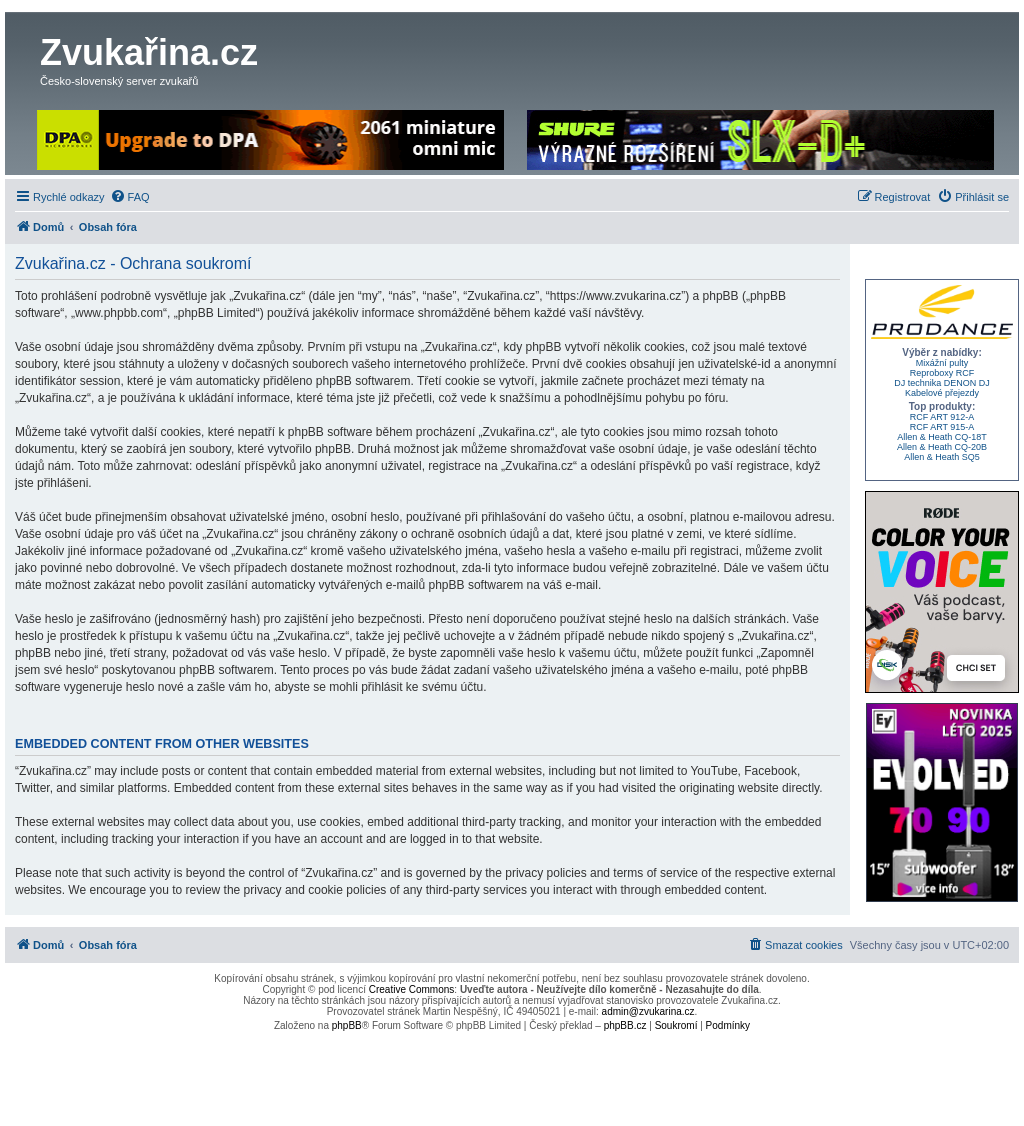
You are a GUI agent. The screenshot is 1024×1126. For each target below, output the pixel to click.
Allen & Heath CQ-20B (942, 447)
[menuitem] (130, 197)
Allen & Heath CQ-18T (942, 437)
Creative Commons (412, 989)
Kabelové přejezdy (942, 393)
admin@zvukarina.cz (648, 1011)
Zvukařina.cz (149, 52)
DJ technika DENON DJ (942, 383)
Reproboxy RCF (942, 373)
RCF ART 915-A (942, 427)
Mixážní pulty (942, 363)
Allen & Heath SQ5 (942, 457)
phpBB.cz (625, 1025)
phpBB (347, 1025)
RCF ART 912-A (942, 417)
